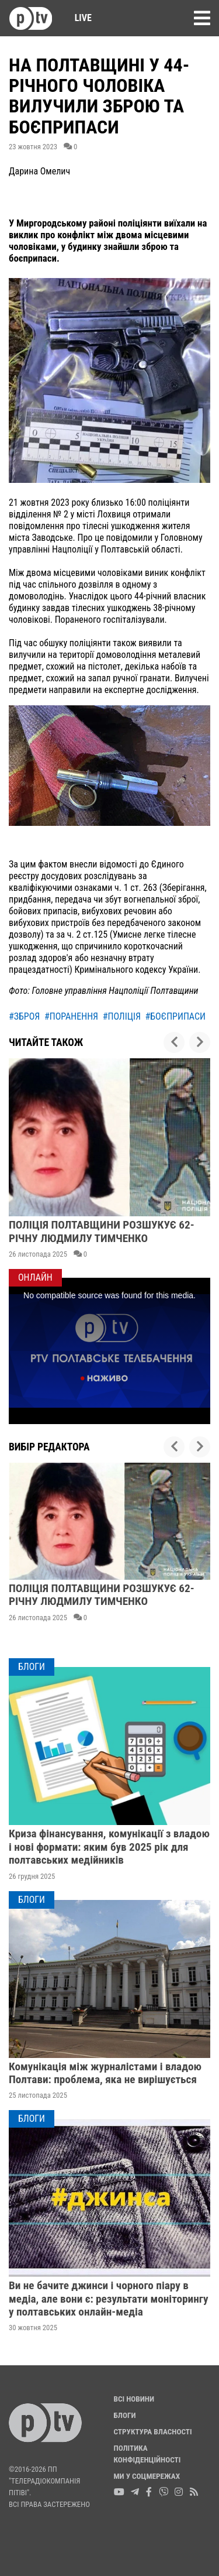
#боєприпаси (175, 1016)
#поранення (71, 1016)
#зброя (24, 1016)
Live (79, 17)
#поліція (122, 1016)
